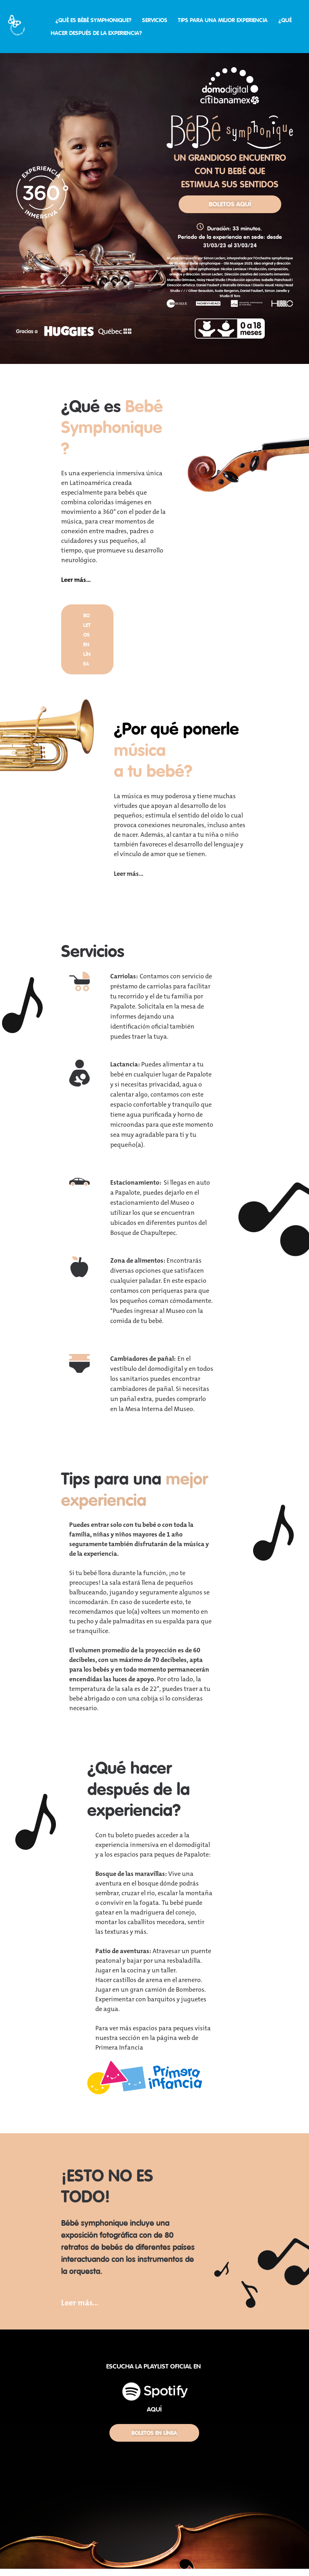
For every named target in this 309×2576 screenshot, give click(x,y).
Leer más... (76, 580)
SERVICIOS (154, 20)
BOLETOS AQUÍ (230, 204)
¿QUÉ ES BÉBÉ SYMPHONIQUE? (94, 20)
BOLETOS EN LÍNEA (154, 2432)
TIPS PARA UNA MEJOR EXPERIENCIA (223, 20)
